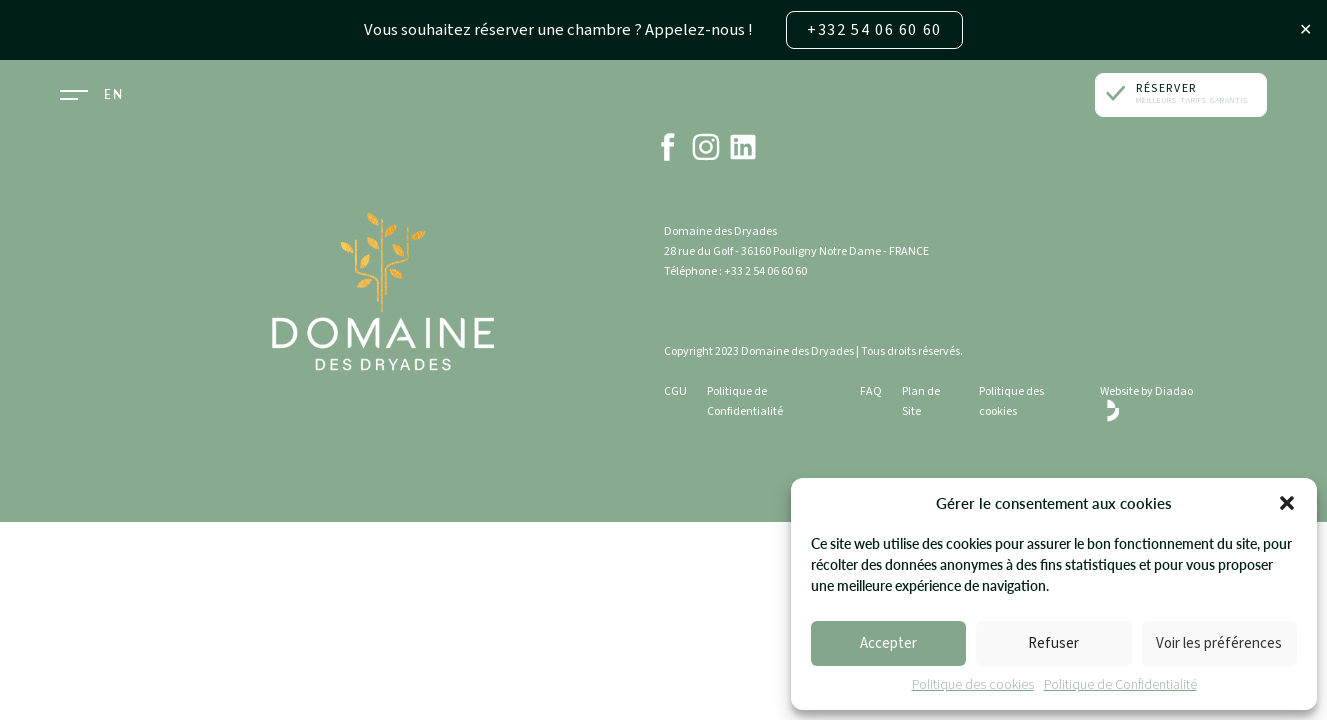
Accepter (888, 644)
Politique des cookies (973, 686)
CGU (675, 391)
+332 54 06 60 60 (869, 30)
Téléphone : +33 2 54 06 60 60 (735, 271)
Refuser (1053, 644)
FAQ (871, 391)
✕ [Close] (1305, 30)
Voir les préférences (1219, 644)
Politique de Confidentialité (1120, 686)
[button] (1287, 504)
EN (113, 95)
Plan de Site (921, 401)
